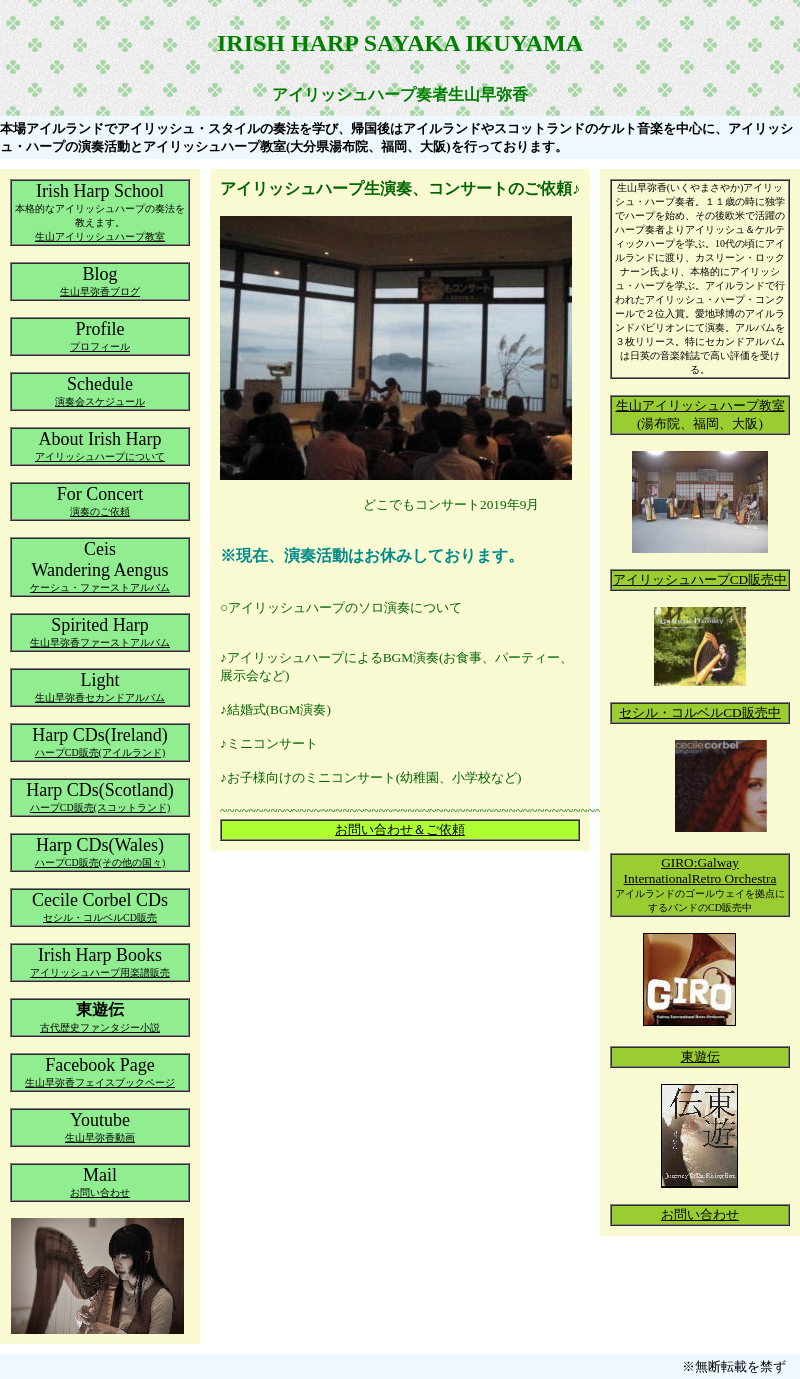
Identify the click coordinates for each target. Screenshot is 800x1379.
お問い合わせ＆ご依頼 (400, 829)
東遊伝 (700, 1056)
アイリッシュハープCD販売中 (700, 579)
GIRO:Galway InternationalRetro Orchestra (700, 870)
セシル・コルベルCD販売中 (700, 712)
